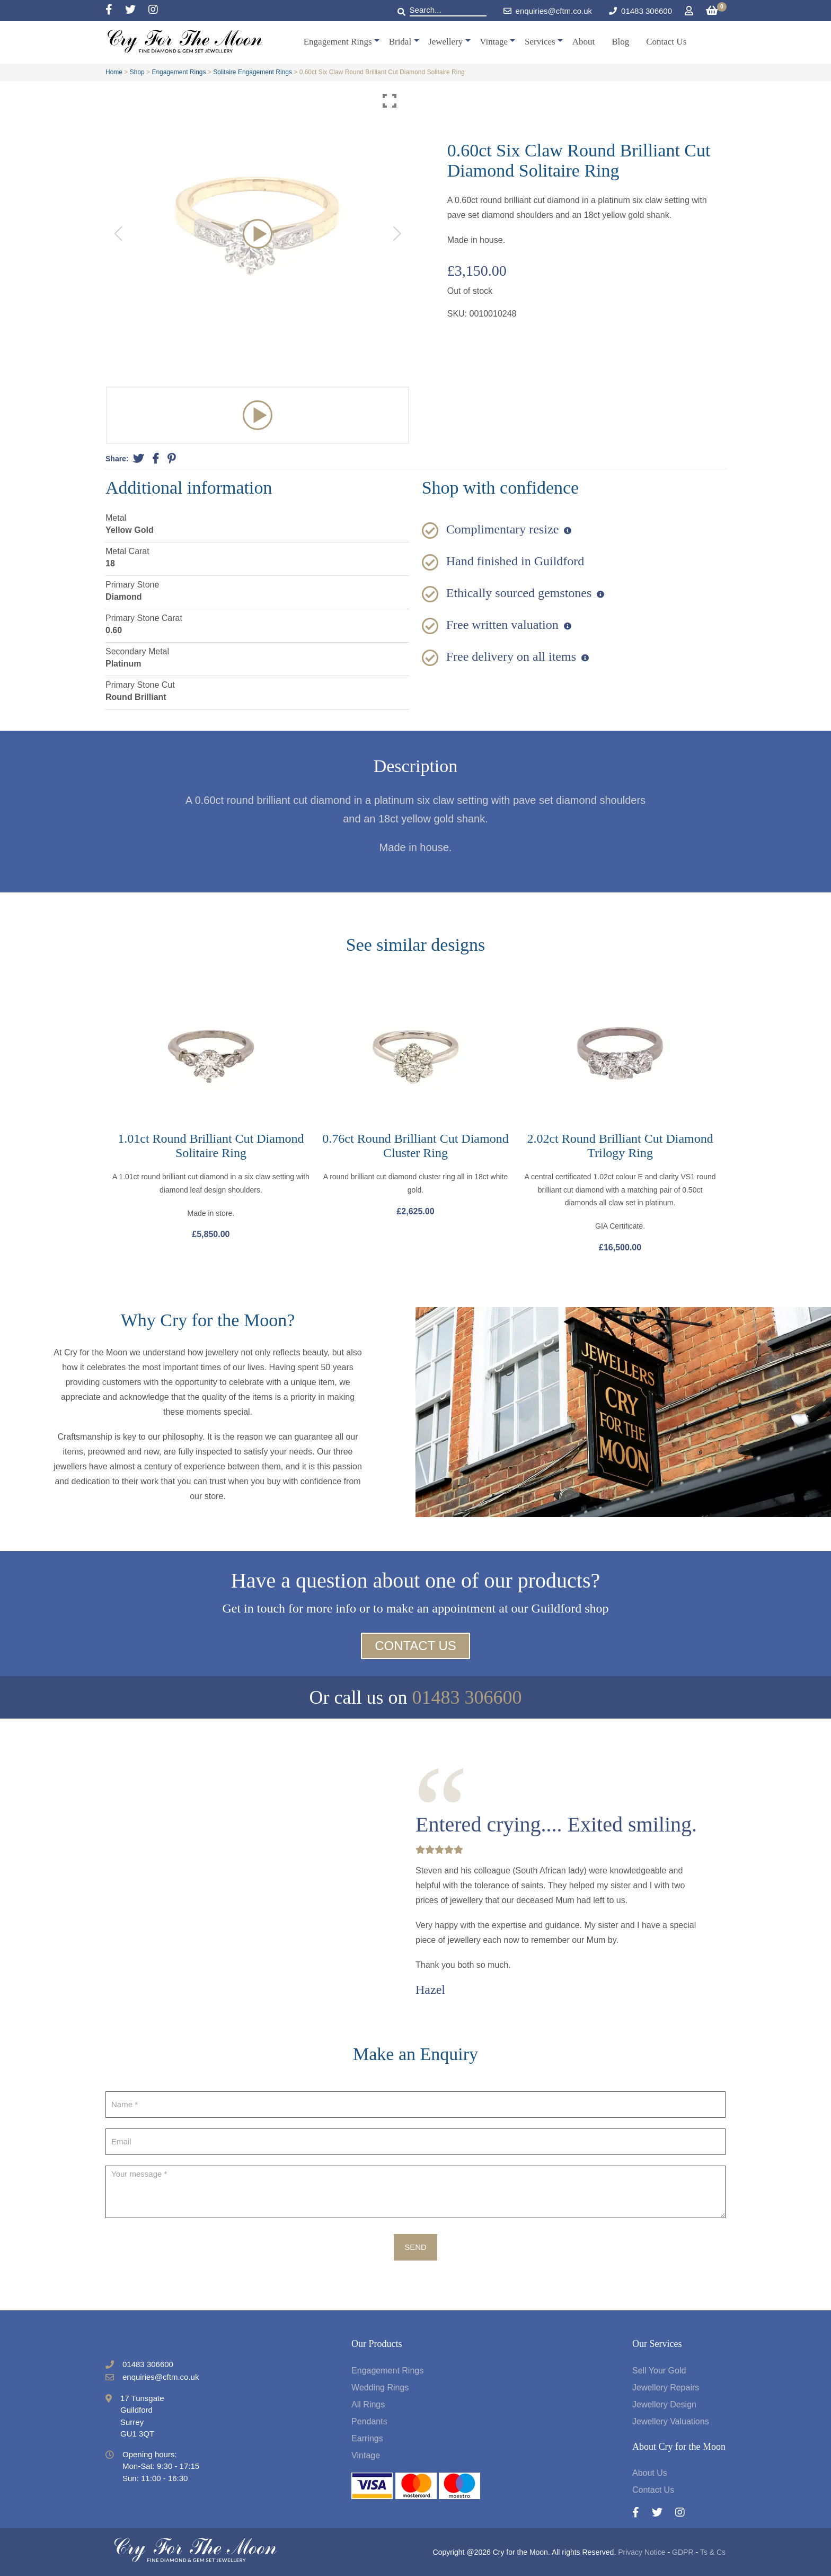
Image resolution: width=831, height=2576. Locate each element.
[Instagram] (153, 10)
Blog (620, 42)
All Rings (368, 2404)
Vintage (494, 42)
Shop (137, 72)
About (583, 42)
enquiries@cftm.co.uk (547, 10)
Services (540, 42)
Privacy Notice (641, 2552)
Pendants (369, 2421)
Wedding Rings (380, 2387)
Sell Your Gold (659, 2370)
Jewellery (445, 42)
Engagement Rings (338, 42)
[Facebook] (115, 10)
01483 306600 (646, 10)
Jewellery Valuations (670, 2421)
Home (113, 72)
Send (415, 2246)
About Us (649, 2472)
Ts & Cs (713, 2552)
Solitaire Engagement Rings (252, 72)
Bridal (400, 42)
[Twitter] (136, 10)
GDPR (682, 2552)
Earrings (367, 2438)
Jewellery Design (664, 2404)
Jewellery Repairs (665, 2387)
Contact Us (666, 42)
